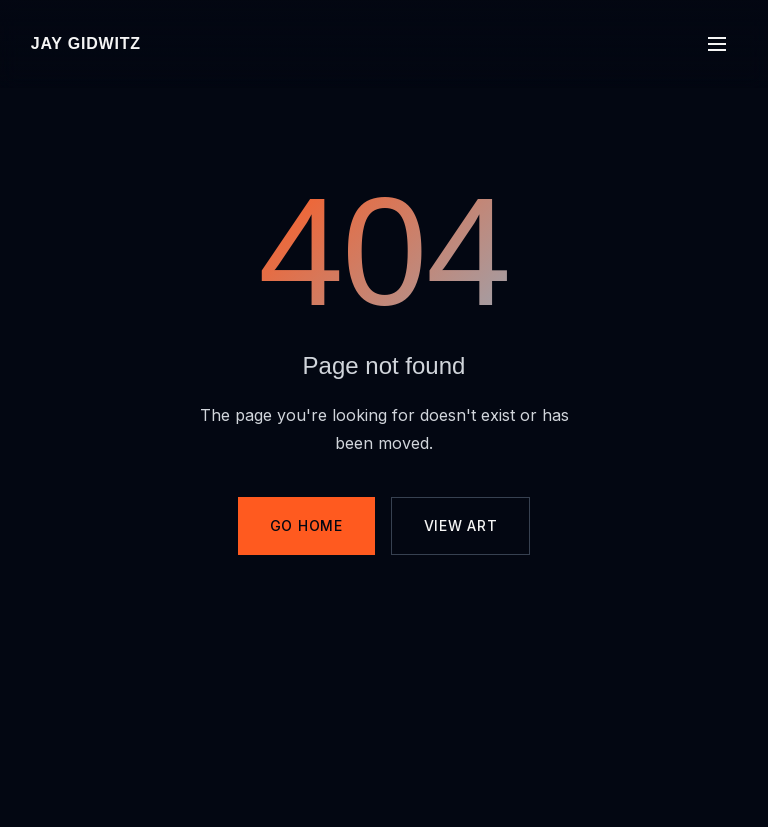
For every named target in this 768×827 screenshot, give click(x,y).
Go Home (306, 525)
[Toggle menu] (717, 44)
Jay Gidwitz (86, 43)
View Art (461, 525)
